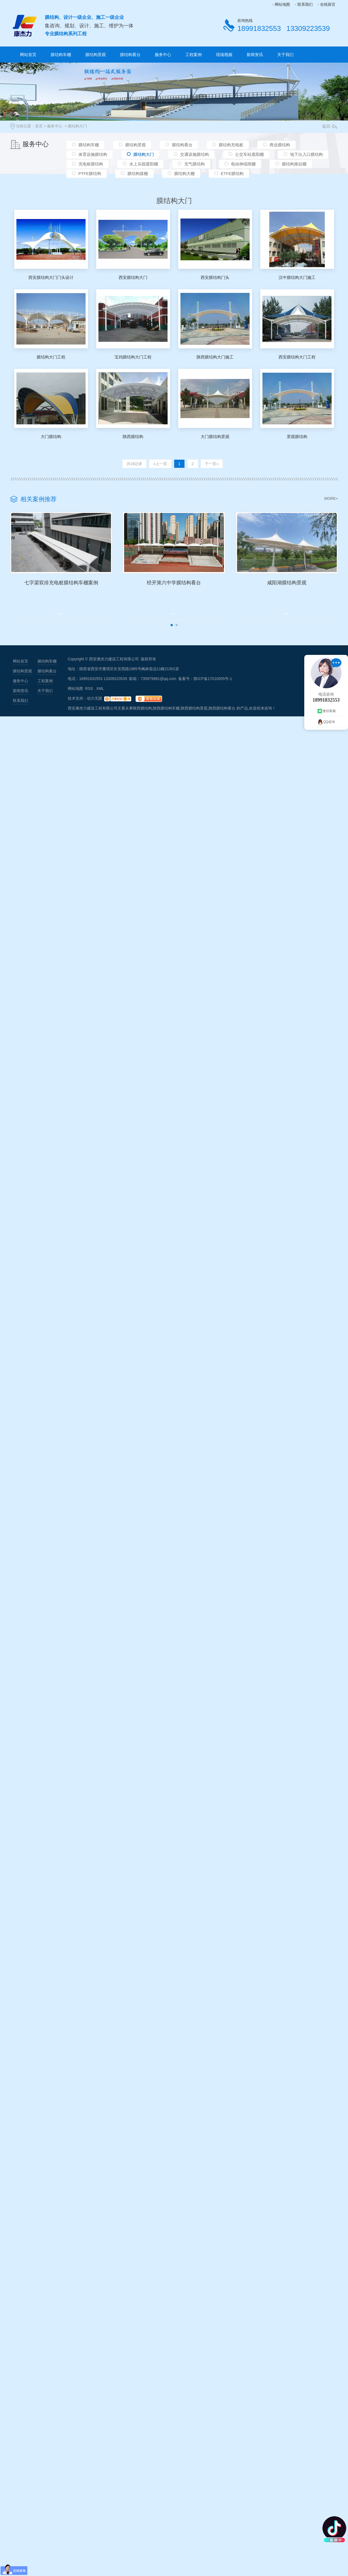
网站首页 (28, 54)
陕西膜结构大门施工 (215, 357)
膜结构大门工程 (51, 357)
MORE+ (331, 498)
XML (100, 702)
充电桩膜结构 (90, 165)
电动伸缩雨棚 (243, 165)
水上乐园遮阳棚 (143, 165)
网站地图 (282, 4)
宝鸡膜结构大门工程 (133, 357)
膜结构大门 (77, 126)
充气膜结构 (194, 165)
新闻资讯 (255, 54)
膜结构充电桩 (231, 145)
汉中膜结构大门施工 (297, 277)
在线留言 (327, 4)
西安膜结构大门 (133, 277)
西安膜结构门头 (215, 277)
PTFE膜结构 (89, 176)
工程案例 (193, 54)
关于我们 (285, 54)
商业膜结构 (280, 145)
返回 (329, 126)
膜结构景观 (95, 54)
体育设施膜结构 (92, 155)
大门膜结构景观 (215, 436)
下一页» (210, 464)
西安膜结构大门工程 (297, 357)
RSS (89, 702)
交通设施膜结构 (194, 155)
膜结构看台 (130, 54)
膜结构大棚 (184, 176)
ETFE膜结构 (232, 176)
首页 (39, 126)
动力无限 (94, 712)
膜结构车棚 (61, 54)
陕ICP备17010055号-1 (213, 692)
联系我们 (305, 4)
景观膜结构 (297, 436)
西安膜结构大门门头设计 (51, 277)
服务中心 (163, 54)
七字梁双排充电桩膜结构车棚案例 (72, 595)
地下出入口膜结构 (306, 155)
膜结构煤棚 (137, 176)
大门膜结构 (51, 436)
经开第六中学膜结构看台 (207, 595)
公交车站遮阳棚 (249, 155)
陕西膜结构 (133, 436)
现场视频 (224, 54)
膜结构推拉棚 (294, 165)
